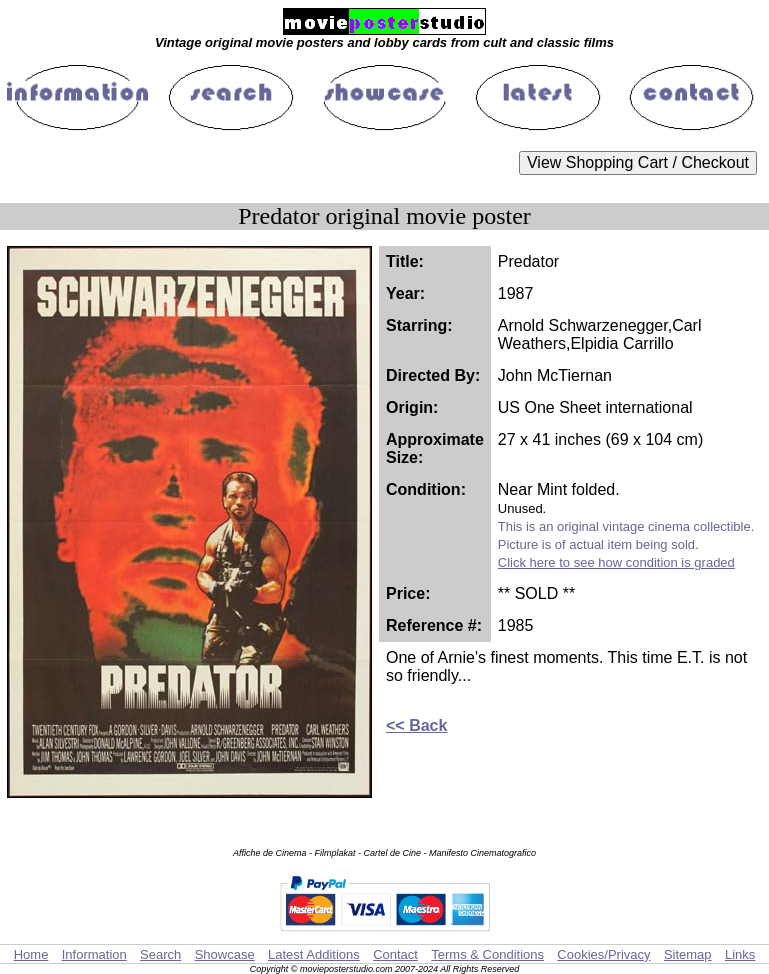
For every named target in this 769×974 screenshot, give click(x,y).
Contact (395, 954)
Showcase (225, 954)
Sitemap (688, 954)
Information (94, 954)
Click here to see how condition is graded (616, 562)
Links (740, 954)
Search (160, 954)
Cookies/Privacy (603, 954)
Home (31, 954)
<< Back (416, 725)
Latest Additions (314, 954)
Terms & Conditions (487, 954)
